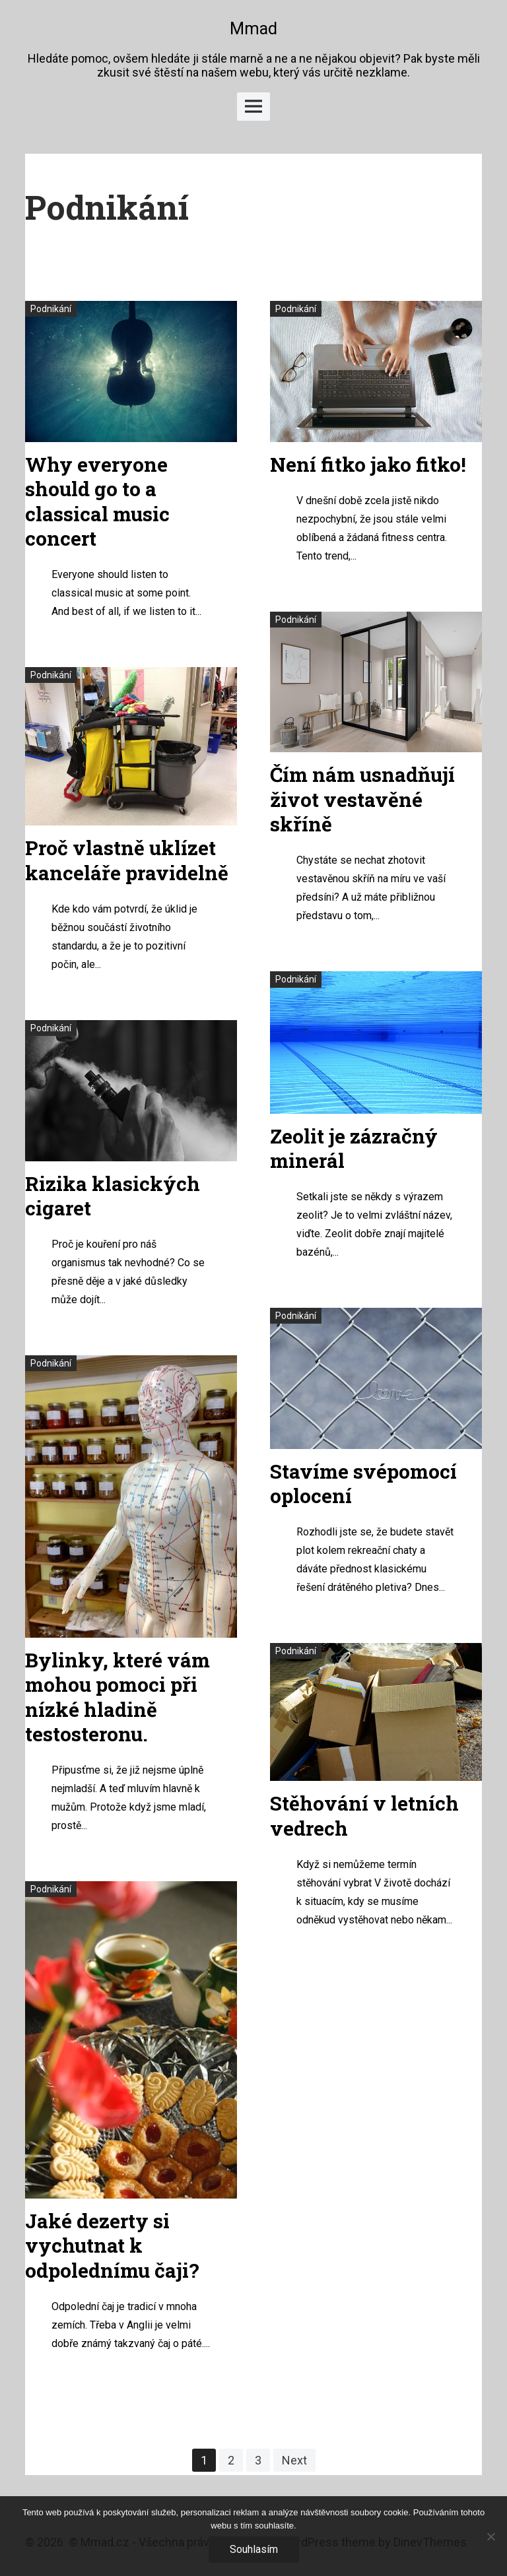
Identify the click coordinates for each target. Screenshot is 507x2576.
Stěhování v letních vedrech (364, 1815)
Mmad (253, 28)
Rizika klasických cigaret (112, 1196)
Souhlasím (254, 2549)
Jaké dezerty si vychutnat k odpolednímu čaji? (112, 2245)
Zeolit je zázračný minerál (354, 1148)
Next (294, 2460)
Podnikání (50, 309)
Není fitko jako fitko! (368, 464)
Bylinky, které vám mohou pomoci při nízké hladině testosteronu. (117, 1697)
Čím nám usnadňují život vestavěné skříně (362, 799)
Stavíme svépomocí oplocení (363, 1483)
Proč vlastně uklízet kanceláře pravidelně (126, 860)
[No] (490, 2536)
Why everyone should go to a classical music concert (97, 501)
